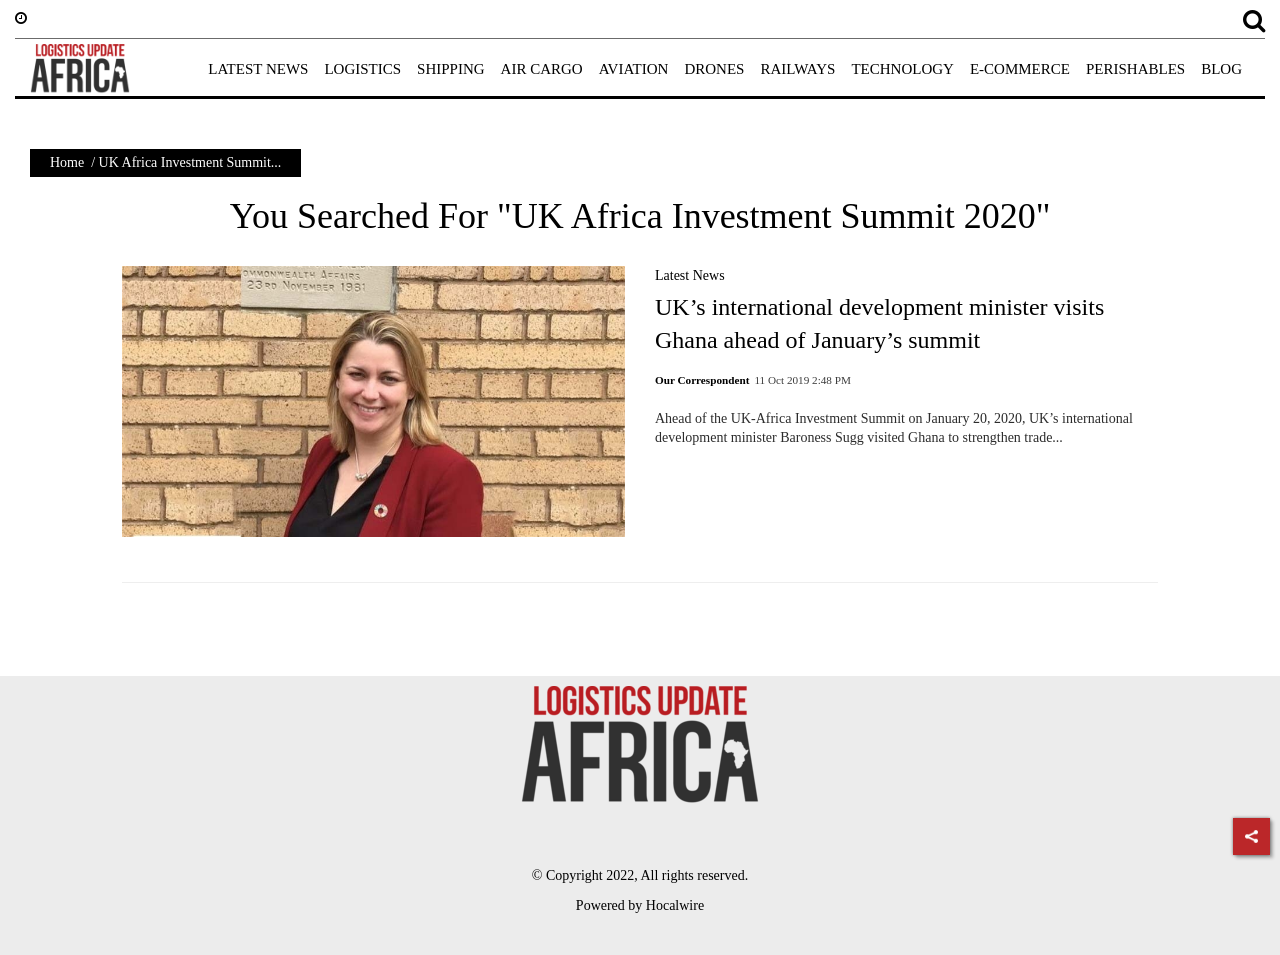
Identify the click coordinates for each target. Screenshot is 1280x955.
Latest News (690, 275)
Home (67, 162)
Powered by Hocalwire (640, 905)
